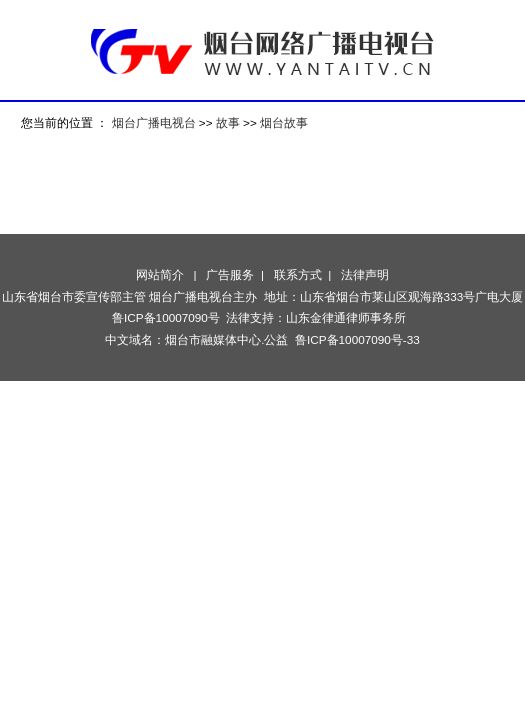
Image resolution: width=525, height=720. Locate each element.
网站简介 (160, 274)
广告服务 (230, 274)
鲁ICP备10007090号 (166, 317)
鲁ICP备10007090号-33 (357, 339)
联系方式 (298, 274)
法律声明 (365, 274)
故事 (228, 122)
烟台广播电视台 (154, 122)
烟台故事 (284, 122)
